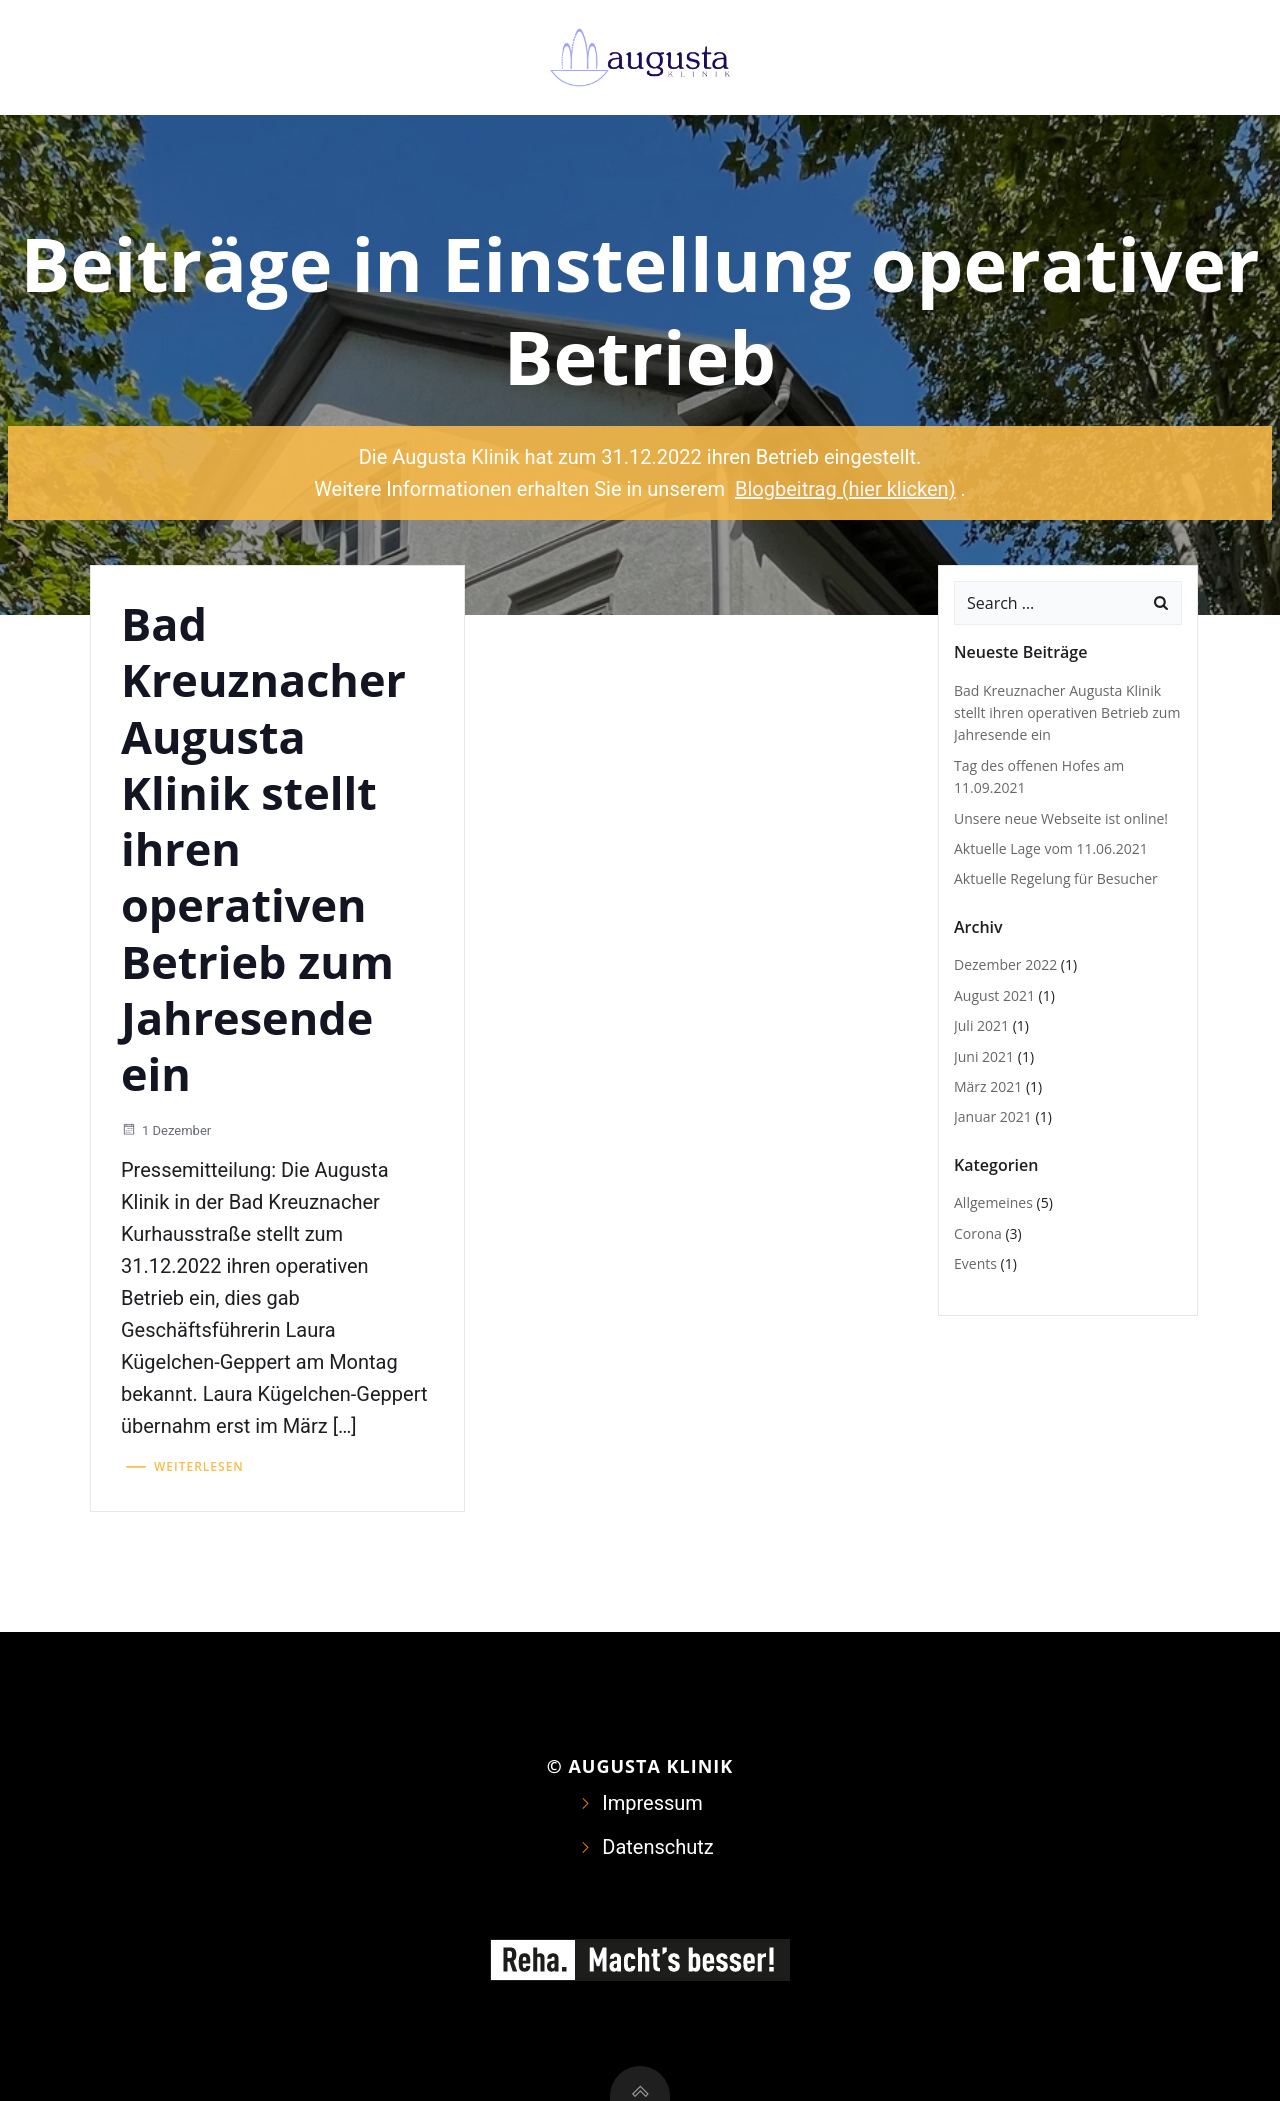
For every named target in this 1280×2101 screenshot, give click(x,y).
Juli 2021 (981, 1025)
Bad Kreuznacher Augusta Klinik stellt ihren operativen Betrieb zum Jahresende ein (1067, 713)
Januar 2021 (993, 1116)
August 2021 (994, 995)
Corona (978, 1233)
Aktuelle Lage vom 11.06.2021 (1051, 848)
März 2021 (988, 1086)
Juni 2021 (984, 1056)
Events (975, 1263)
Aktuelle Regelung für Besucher (1056, 878)
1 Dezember (166, 1130)
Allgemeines (993, 1202)
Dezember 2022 (1005, 964)
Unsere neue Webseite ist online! (1061, 818)
